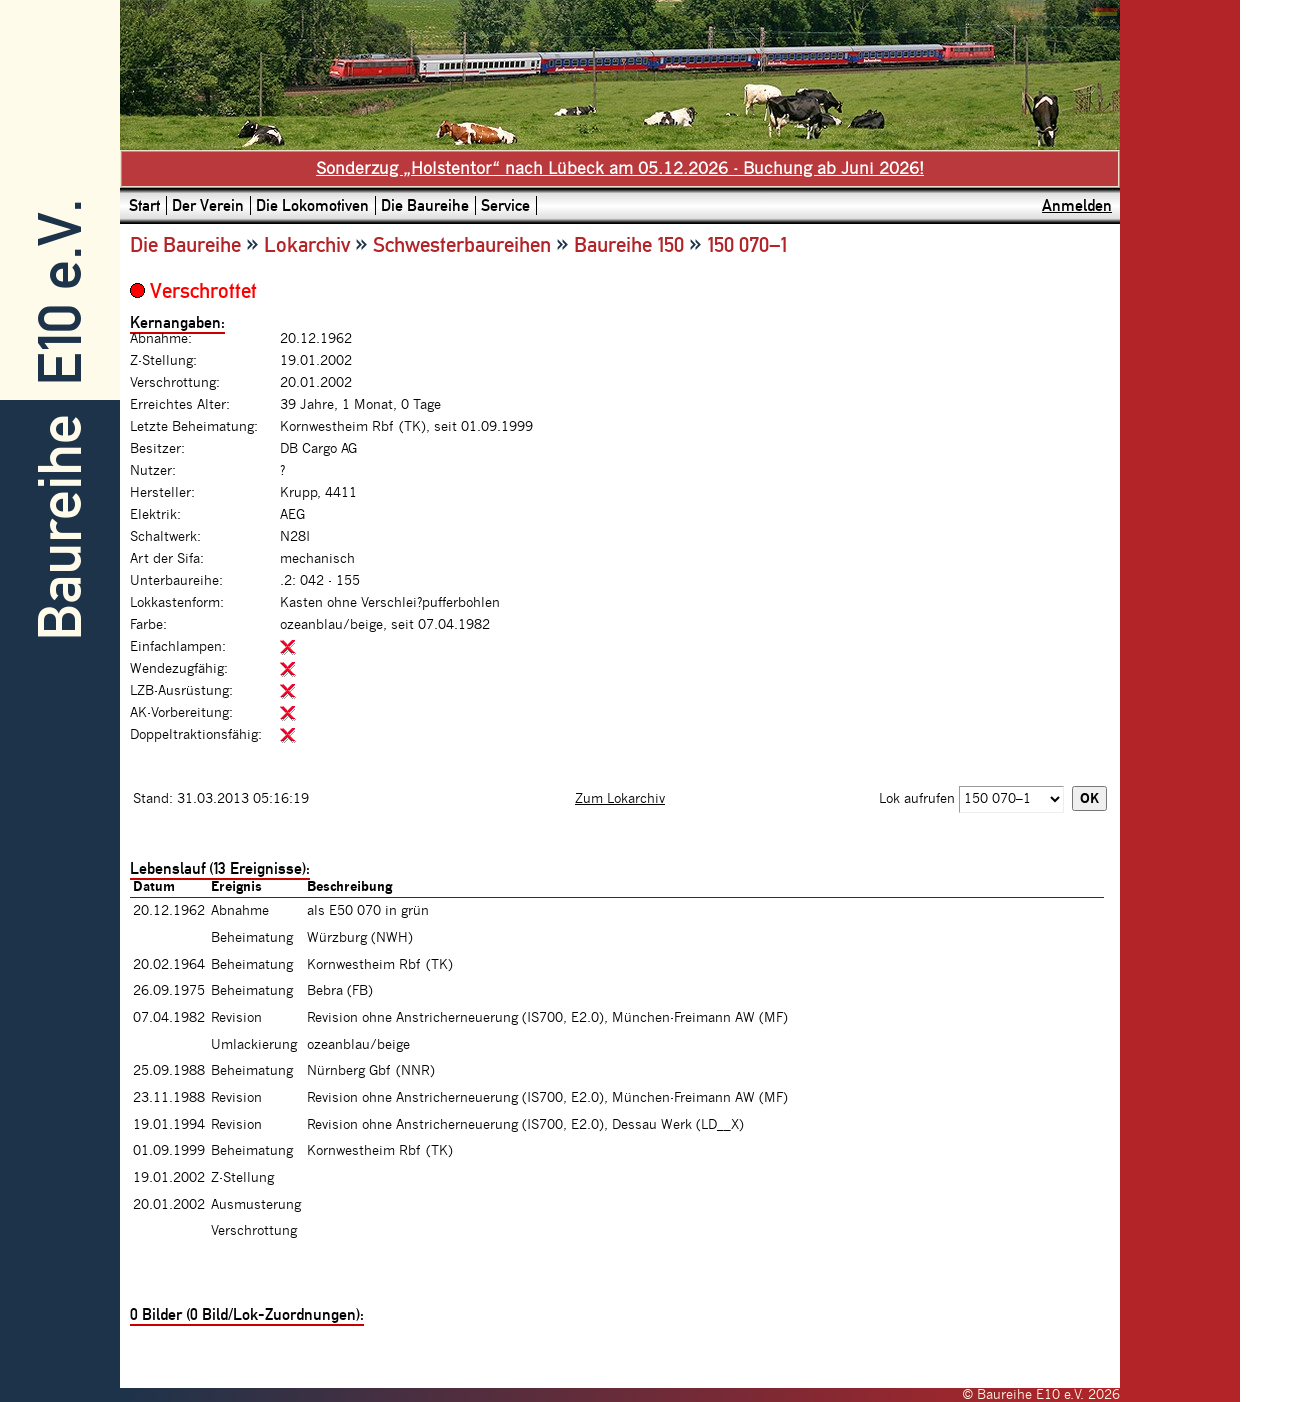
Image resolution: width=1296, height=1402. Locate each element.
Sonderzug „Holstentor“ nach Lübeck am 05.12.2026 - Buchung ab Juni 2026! (620, 169)
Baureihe (60, 527)
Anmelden (1077, 205)
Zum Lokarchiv (620, 799)
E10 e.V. (60, 292)
